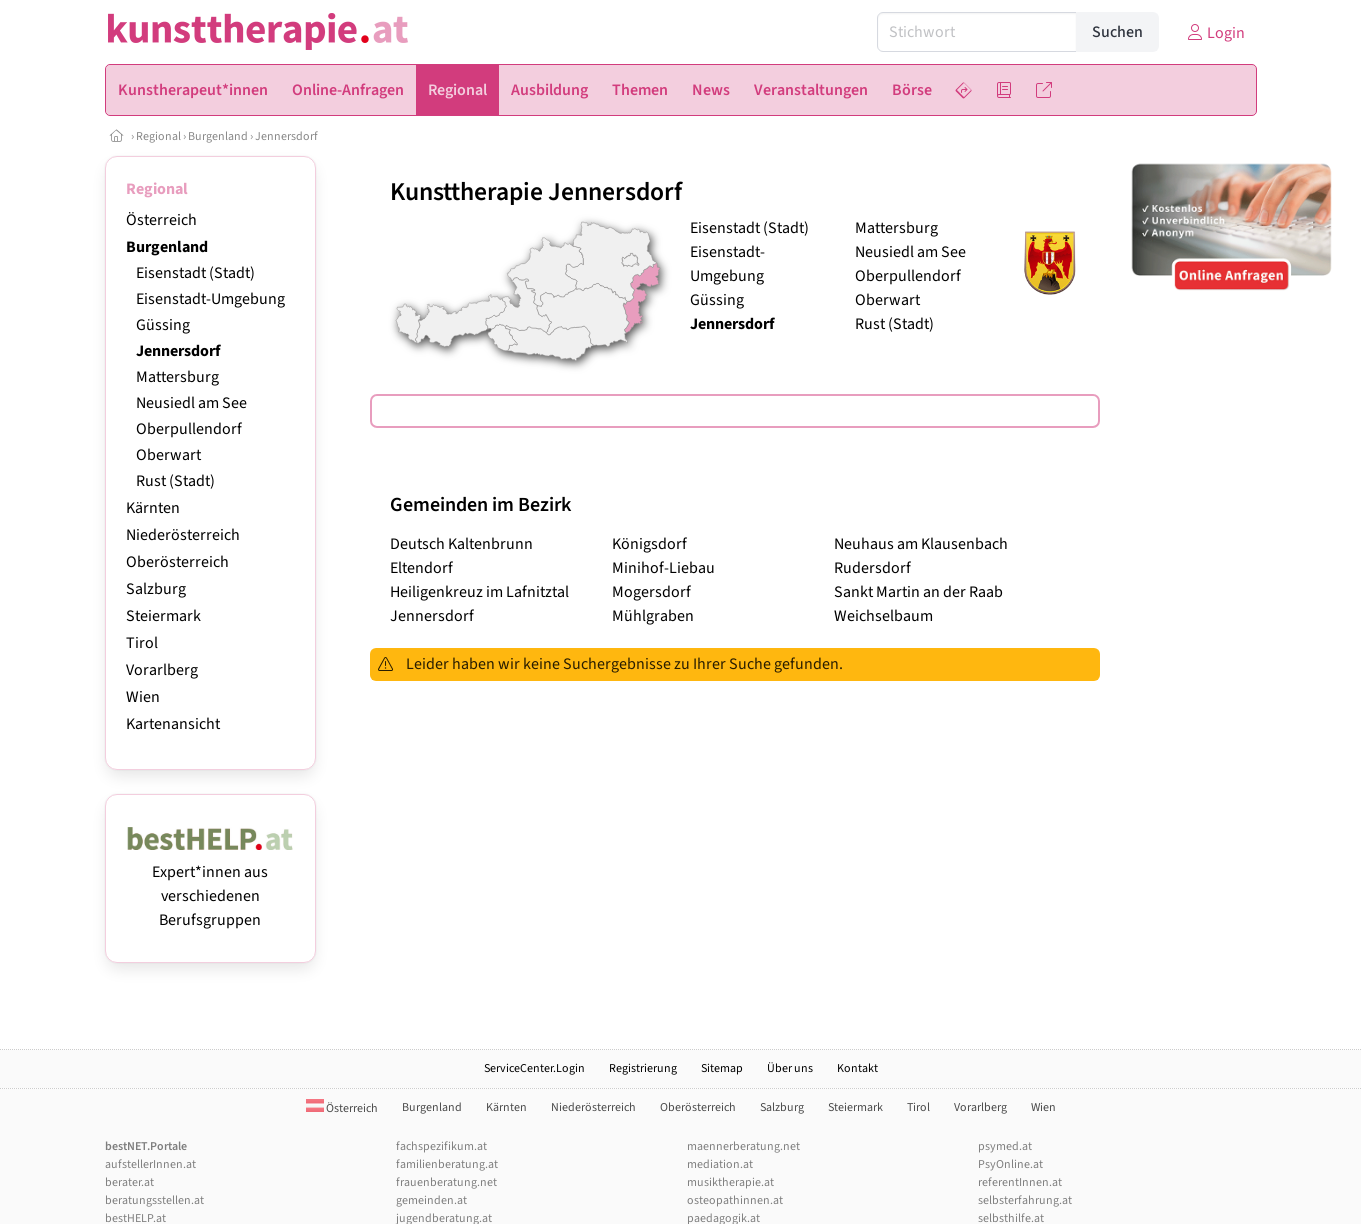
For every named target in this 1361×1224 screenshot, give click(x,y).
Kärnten (153, 508)
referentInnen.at (1020, 1182)
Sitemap (722, 1068)
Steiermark (163, 616)
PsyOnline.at (1010, 1164)
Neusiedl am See (191, 403)
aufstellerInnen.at (150, 1164)
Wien (143, 697)
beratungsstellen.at (154, 1200)
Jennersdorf (286, 136)
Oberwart (168, 455)
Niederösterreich (183, 535)
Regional (158, 136)
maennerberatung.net (743, 1146)
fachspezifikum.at (441, 1146)
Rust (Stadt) (175, 481)
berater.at (129, 1182)
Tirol (142, 643)
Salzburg (156, 589)
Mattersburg (177, 377)
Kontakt (857, 1068)
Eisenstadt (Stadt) (195, 273)
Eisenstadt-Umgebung (210, 299)
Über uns (790, 1068)
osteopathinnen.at (735, 1200)
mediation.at (720, 1164)
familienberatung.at (447, 1164)
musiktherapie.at (730, 1182)
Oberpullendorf (189, 429)
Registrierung (643, 1068)
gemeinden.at (431, 1200)
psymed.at (1005, 1146)
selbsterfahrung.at (1025, 1200)
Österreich (161, 220)
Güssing (163, 325)
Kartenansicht (173, 724)
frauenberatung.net (446, 1182)
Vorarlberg (162, 670)
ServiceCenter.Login (534, 1068)
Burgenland (218, 136)
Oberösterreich (177, 562)
